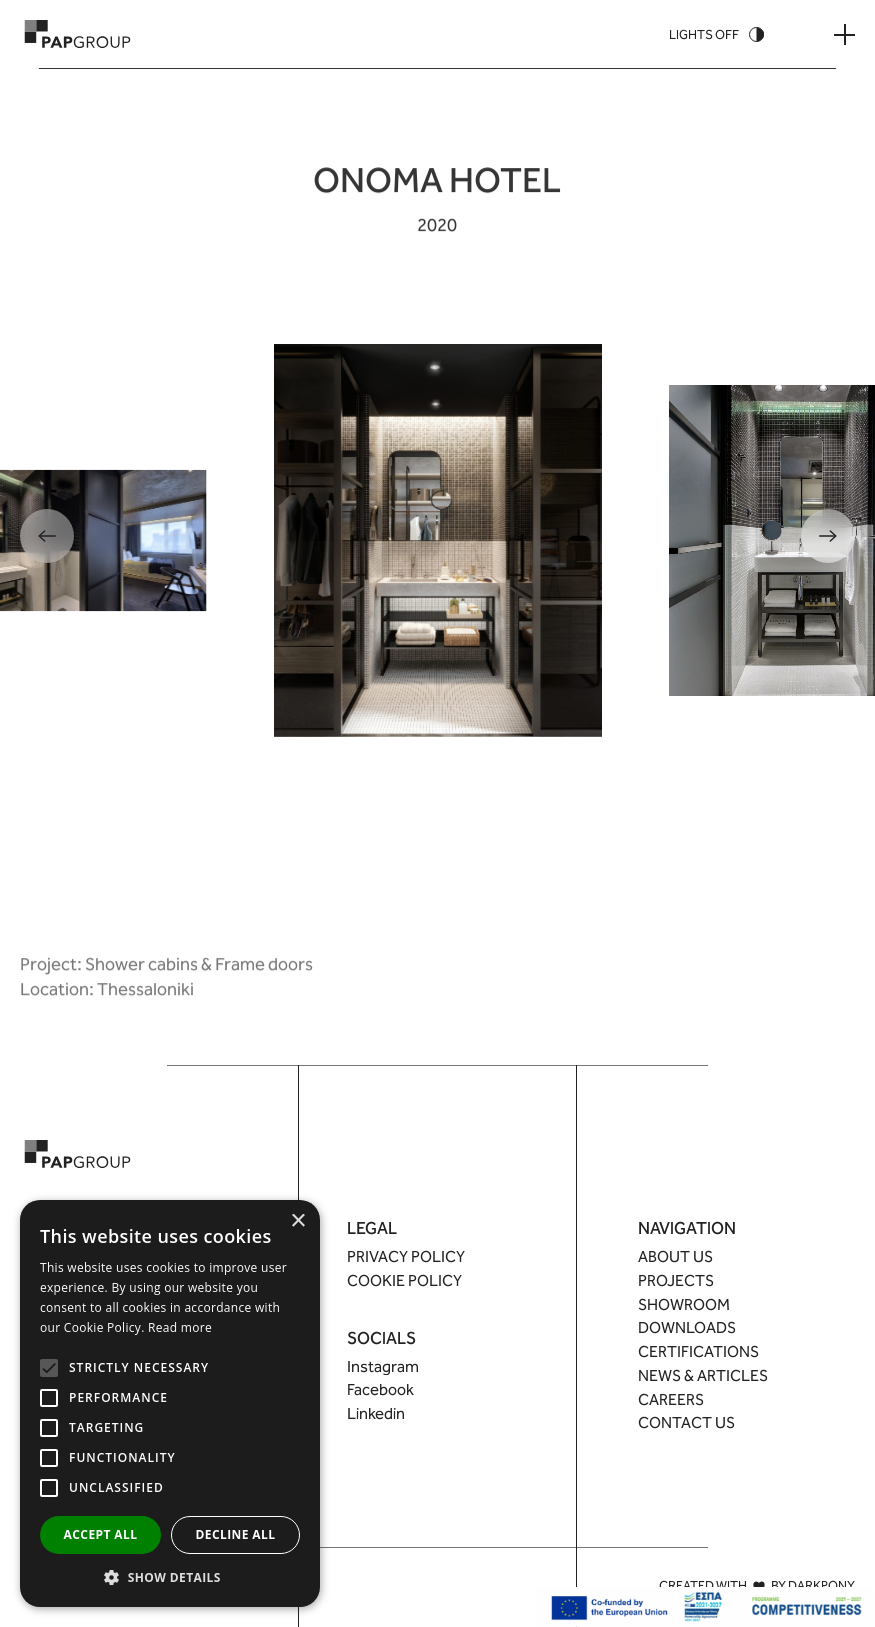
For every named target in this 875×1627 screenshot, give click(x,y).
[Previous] (47, 536)
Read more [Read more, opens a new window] (180, 1327)
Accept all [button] (101, 1534)
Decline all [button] (236, 1534)
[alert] (170, 1403)
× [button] (297, 1221)
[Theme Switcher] (716, 34)
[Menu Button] (844, 34)
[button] (170, 1577)
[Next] (828, 536)
